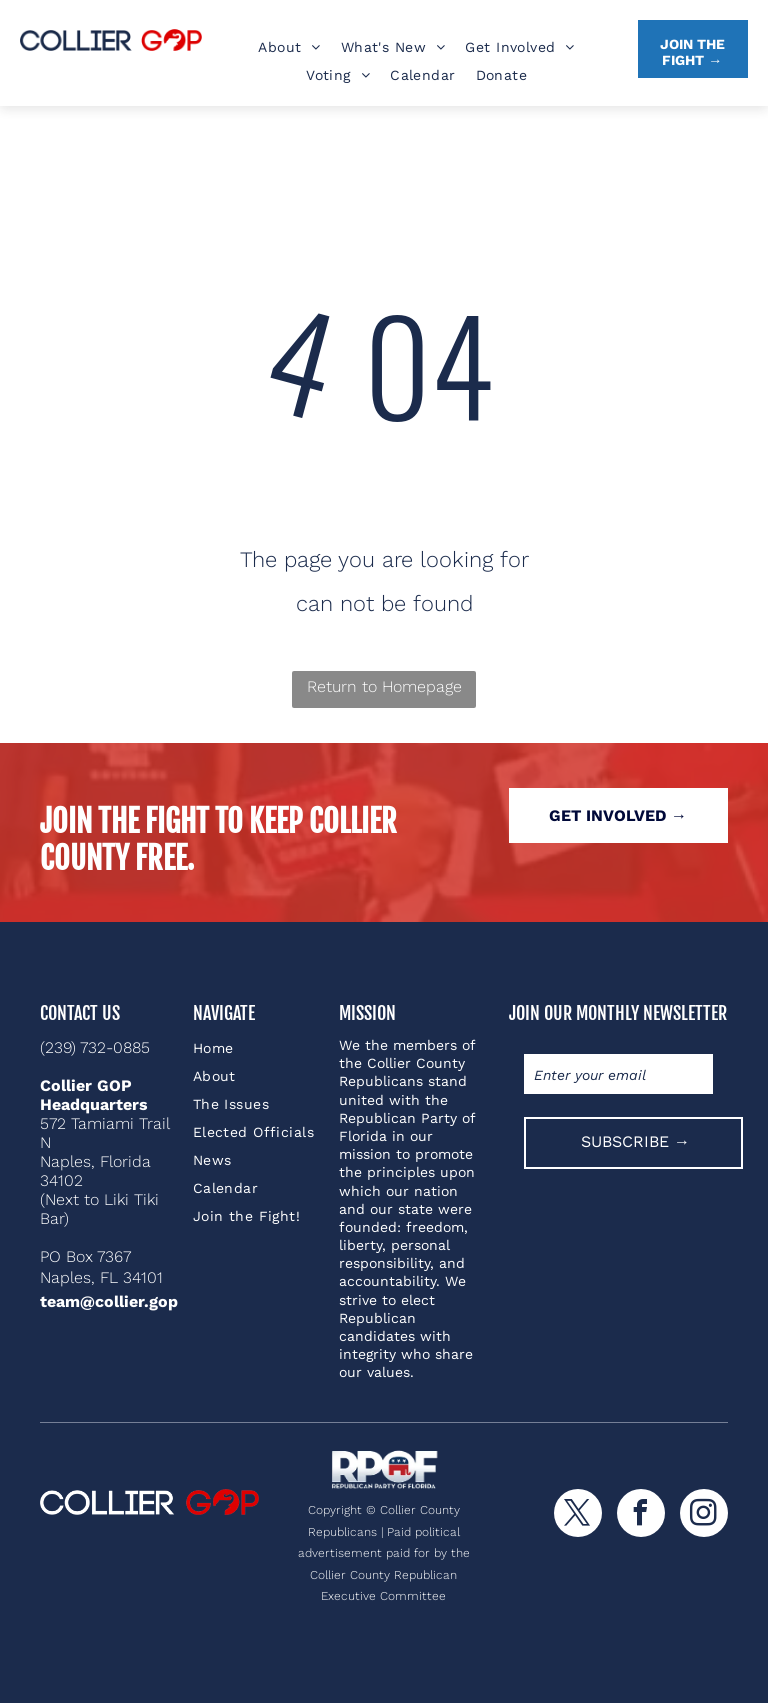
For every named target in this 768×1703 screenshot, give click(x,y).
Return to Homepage (384, 686)
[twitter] (578, 1515)
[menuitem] (289, 47)
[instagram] (704, 1515)
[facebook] (641, 1515)
